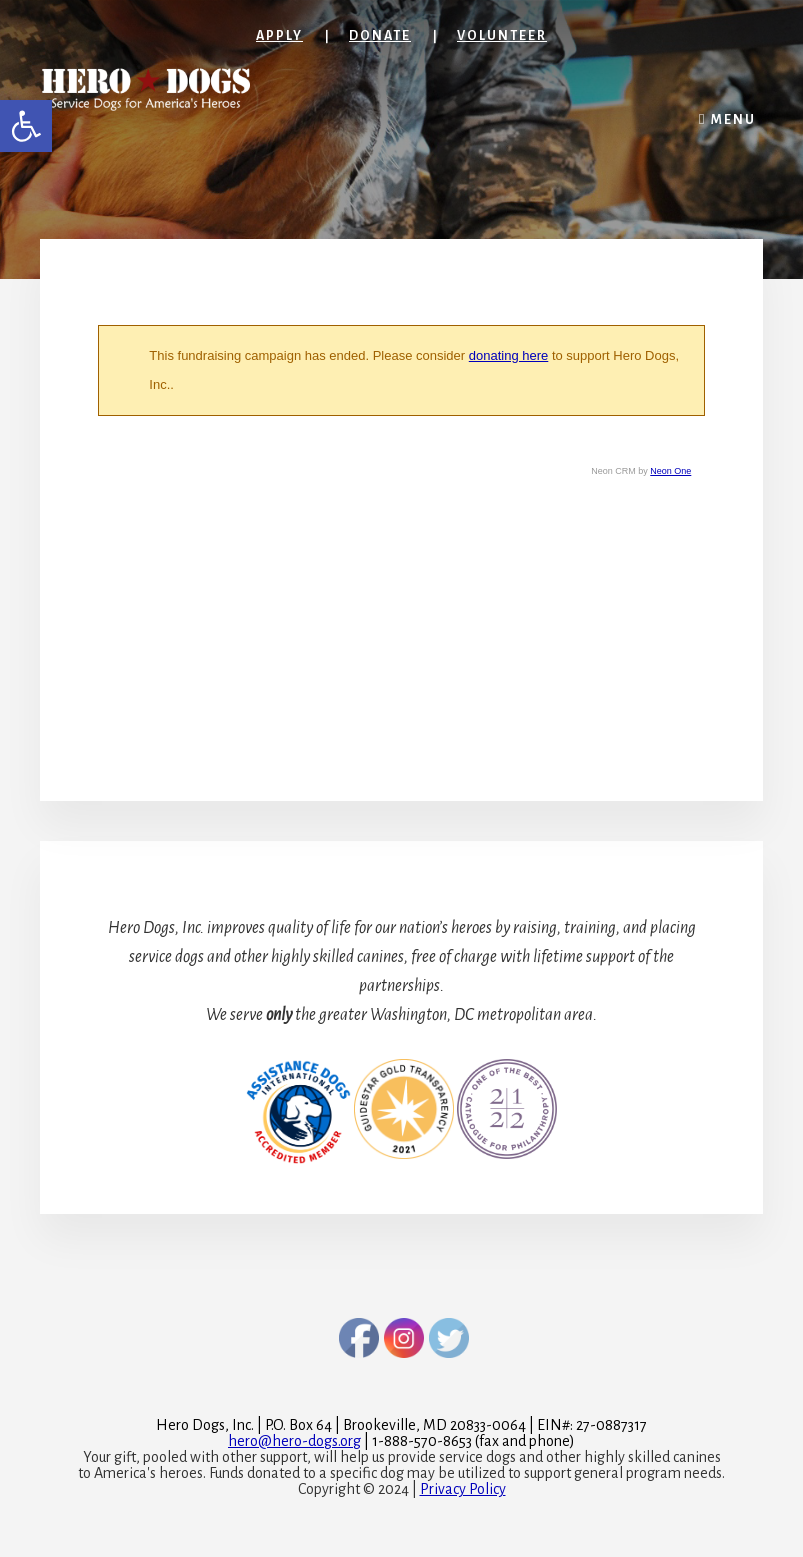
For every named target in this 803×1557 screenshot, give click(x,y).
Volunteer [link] (502, 36)
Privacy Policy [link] (463, 1489)
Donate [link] (380, 36)
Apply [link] (279, 36)
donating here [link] (509, 355)
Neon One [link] (670, 471)
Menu (733, 120)
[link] (26, 126)
